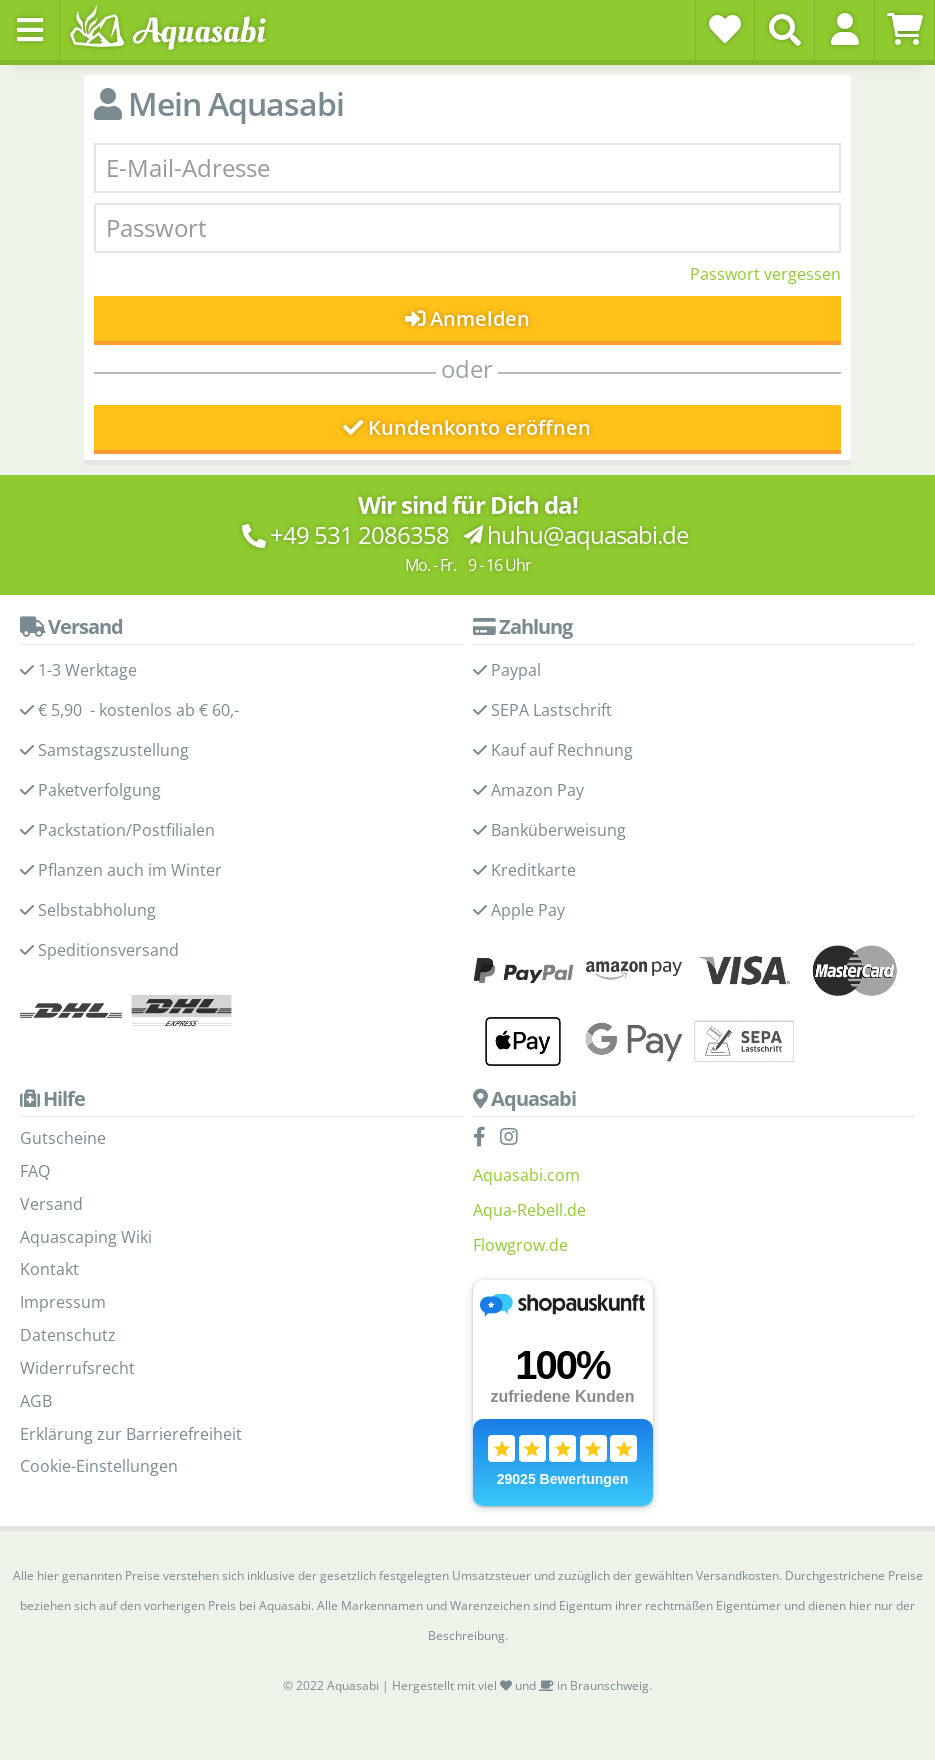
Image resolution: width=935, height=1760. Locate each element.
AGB (36, 1401)
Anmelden (467, 318)
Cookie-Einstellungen (99, 1466)
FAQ (35, 1171)
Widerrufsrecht (77, 1368)
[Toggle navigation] (30, 30)
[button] (844, 29)
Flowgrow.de (520, 1245)
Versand (51, 1204)
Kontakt (49, 1269)
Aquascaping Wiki (86, 1237)
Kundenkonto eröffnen (467, 427)
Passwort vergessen (765, 274)
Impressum (63, 1302)
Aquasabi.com (526, 1175)
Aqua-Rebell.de (529, 1210)
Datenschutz (68, 1335)
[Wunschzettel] (725, 29)
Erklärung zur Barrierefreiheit (131, 1434)
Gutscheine (63, 1138)
